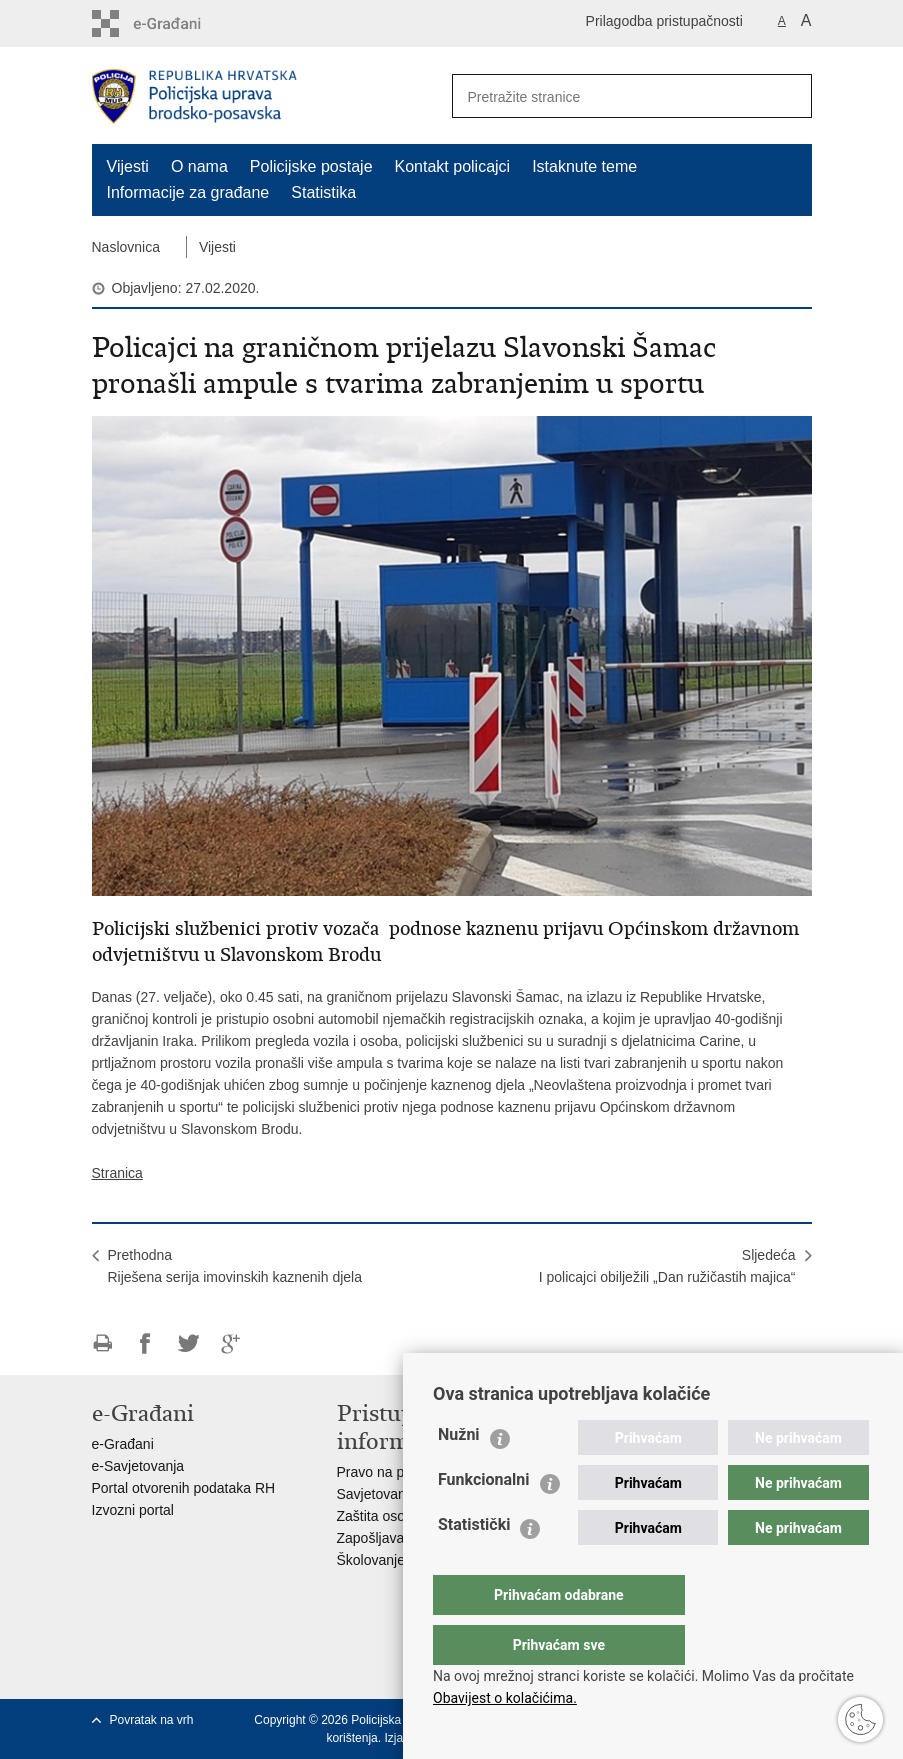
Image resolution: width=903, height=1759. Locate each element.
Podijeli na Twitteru (188, 1343)
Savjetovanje (377, 1494)
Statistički (474, 1564)
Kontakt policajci (453, 166)
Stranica (117, 1173)
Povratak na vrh (152, 1720)
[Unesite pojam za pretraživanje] (603, 96)
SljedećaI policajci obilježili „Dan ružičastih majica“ (667, 1266)
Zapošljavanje (380, 1538)
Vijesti (128, 166)
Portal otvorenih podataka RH (184, 1488)
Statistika (323, 192)
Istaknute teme (584, 166)
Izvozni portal (133, 1510)
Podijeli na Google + (231, 1343)
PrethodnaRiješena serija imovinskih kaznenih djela (235, 1266)
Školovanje (371, 1560)
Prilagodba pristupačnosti (664, 21)
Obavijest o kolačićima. (505, 1698)
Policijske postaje (311, 166)
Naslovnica (126, 247)
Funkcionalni (484, 1519)
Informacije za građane (188, 192)
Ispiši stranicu (102, 1343)
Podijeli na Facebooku (145, 1343)
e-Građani (123, 1444)
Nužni (459, 1474)
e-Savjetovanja (138, 1466)
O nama (199, 166)
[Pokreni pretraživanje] (789, 96)
